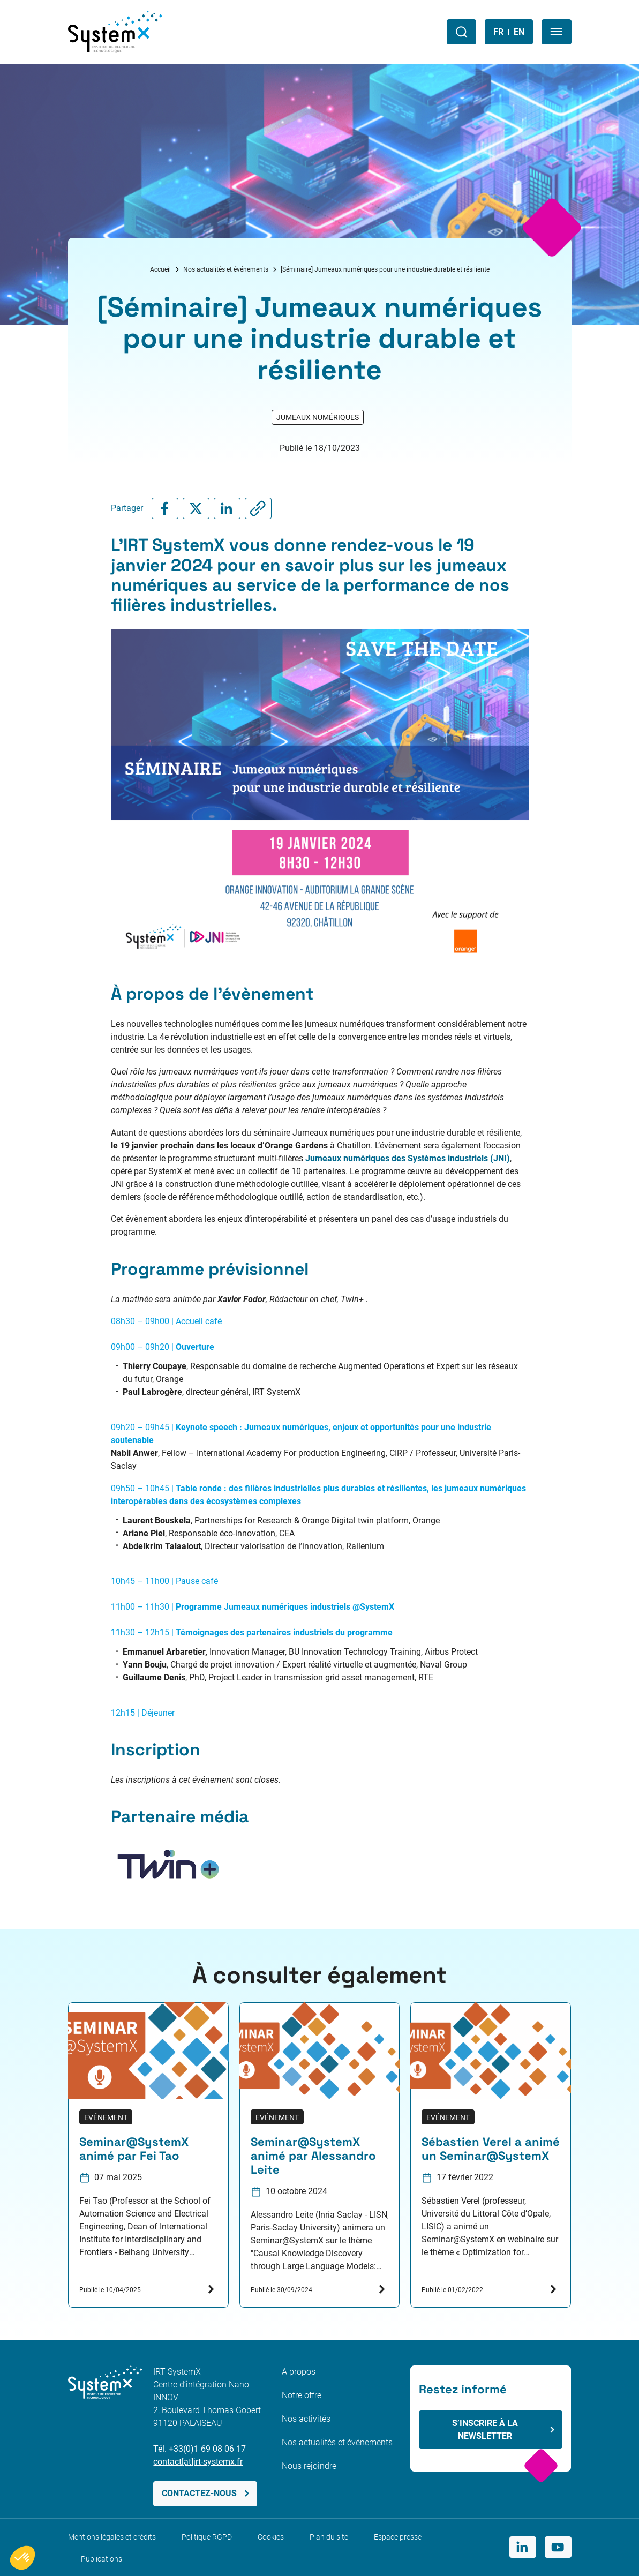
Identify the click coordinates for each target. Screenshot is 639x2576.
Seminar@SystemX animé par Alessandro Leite (313, 2156)
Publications (101, 2559)
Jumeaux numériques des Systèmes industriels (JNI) (407, 1158)
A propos (298, 2372)
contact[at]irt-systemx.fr (198, 2462)
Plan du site (329, 2537)
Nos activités (306, 2419)
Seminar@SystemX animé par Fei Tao (134, 2149)
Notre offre (301, 2395)
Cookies (271, 2537)
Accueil (160, 269)
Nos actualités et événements (225, 269)
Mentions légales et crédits (112, 2537)
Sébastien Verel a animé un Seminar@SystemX (491, 2149)
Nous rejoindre (309, 2466)
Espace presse (398, 2537)
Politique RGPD (207, 2537)
